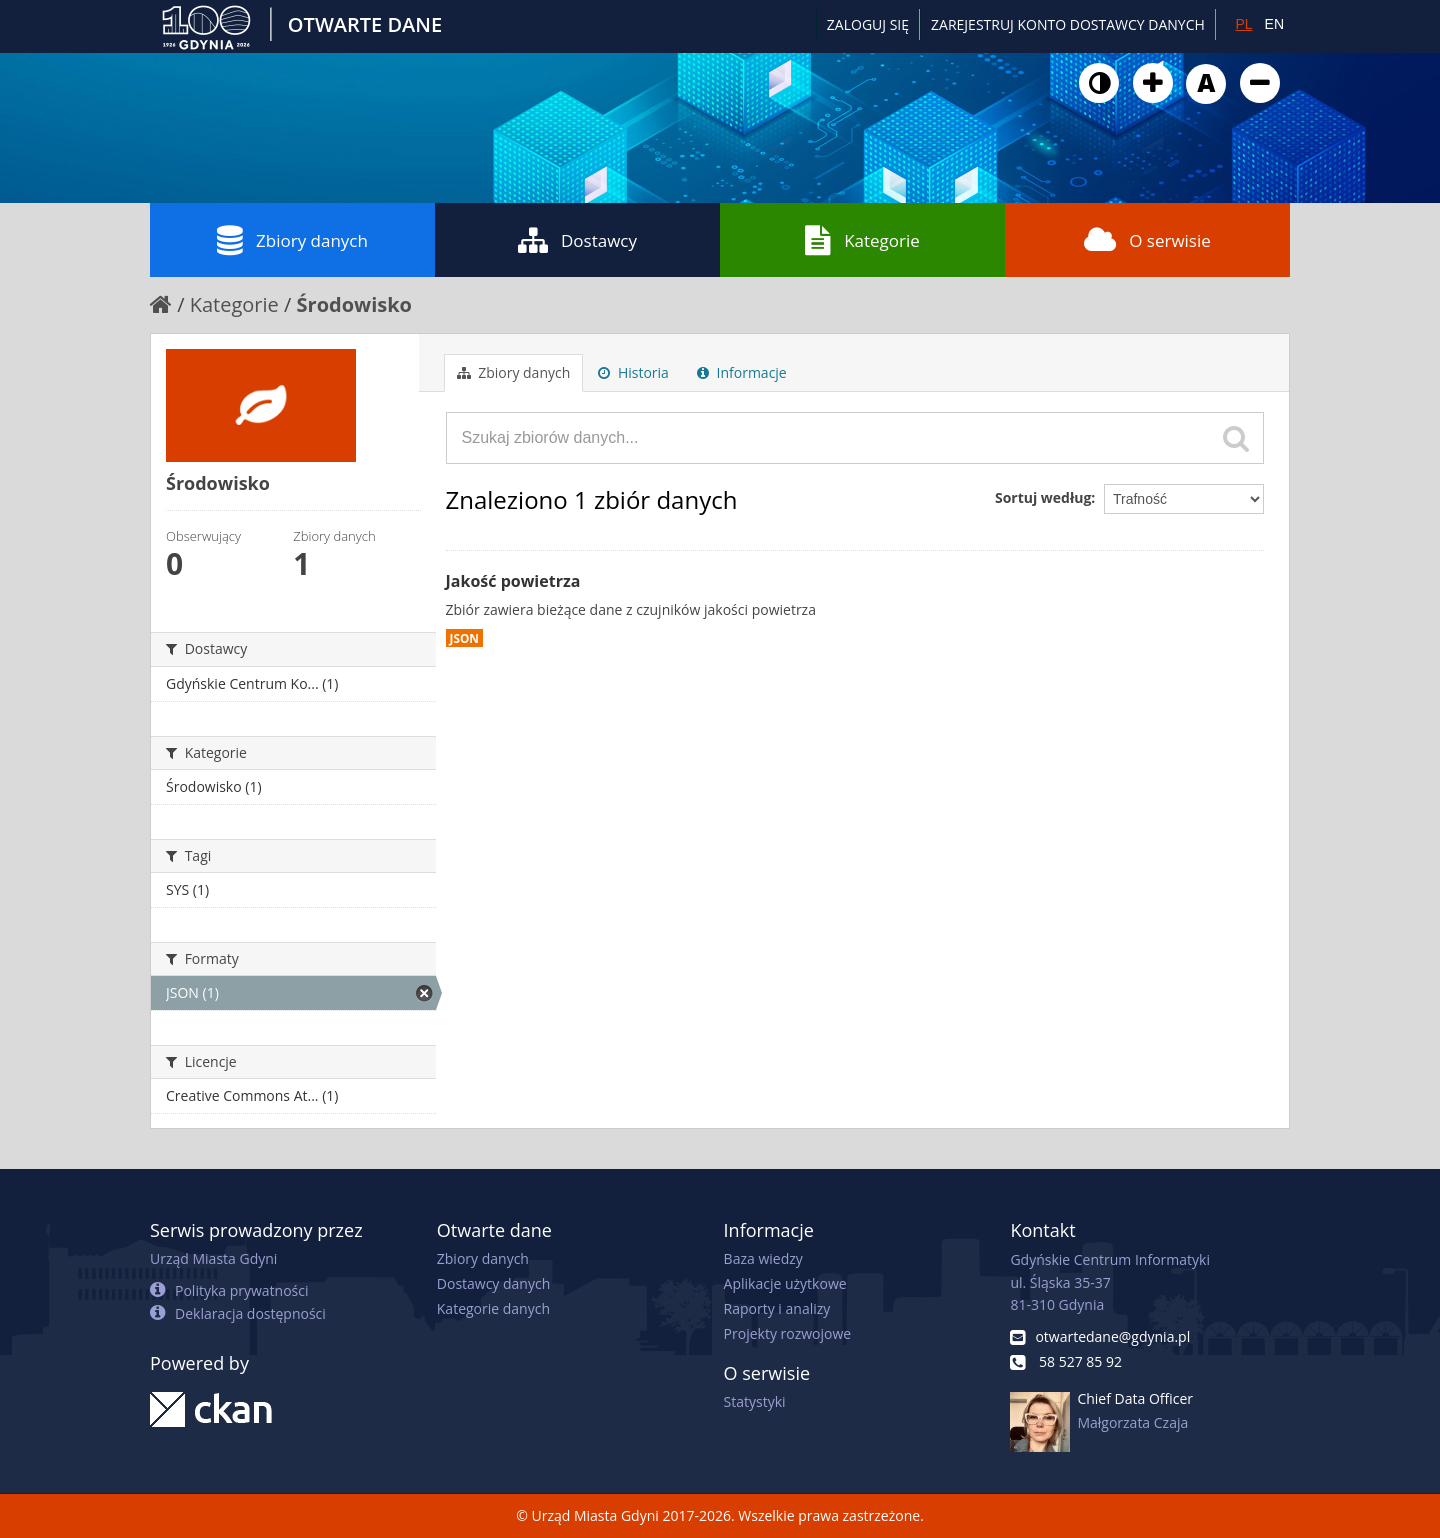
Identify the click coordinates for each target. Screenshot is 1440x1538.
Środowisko (354, 304)
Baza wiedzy (763, 1258)
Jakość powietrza (513, 581)
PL (1243, 24)
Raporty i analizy (777, 1308)
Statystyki (755, 1401)
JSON (464, 638)
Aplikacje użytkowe (785, 1283)
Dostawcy (577, 240)
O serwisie (1147, 240)
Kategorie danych (493, 1308)
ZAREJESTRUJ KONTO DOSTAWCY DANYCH (1068, 24)
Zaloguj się (868, 24)
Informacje (742, 372)
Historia (633, 372)
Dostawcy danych (493, 1283)
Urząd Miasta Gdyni (213, 1258)
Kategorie (862, 240)
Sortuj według (1043, 497)
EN (1274, 24)
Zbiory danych (292, 240)
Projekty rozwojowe (788, 1333)
